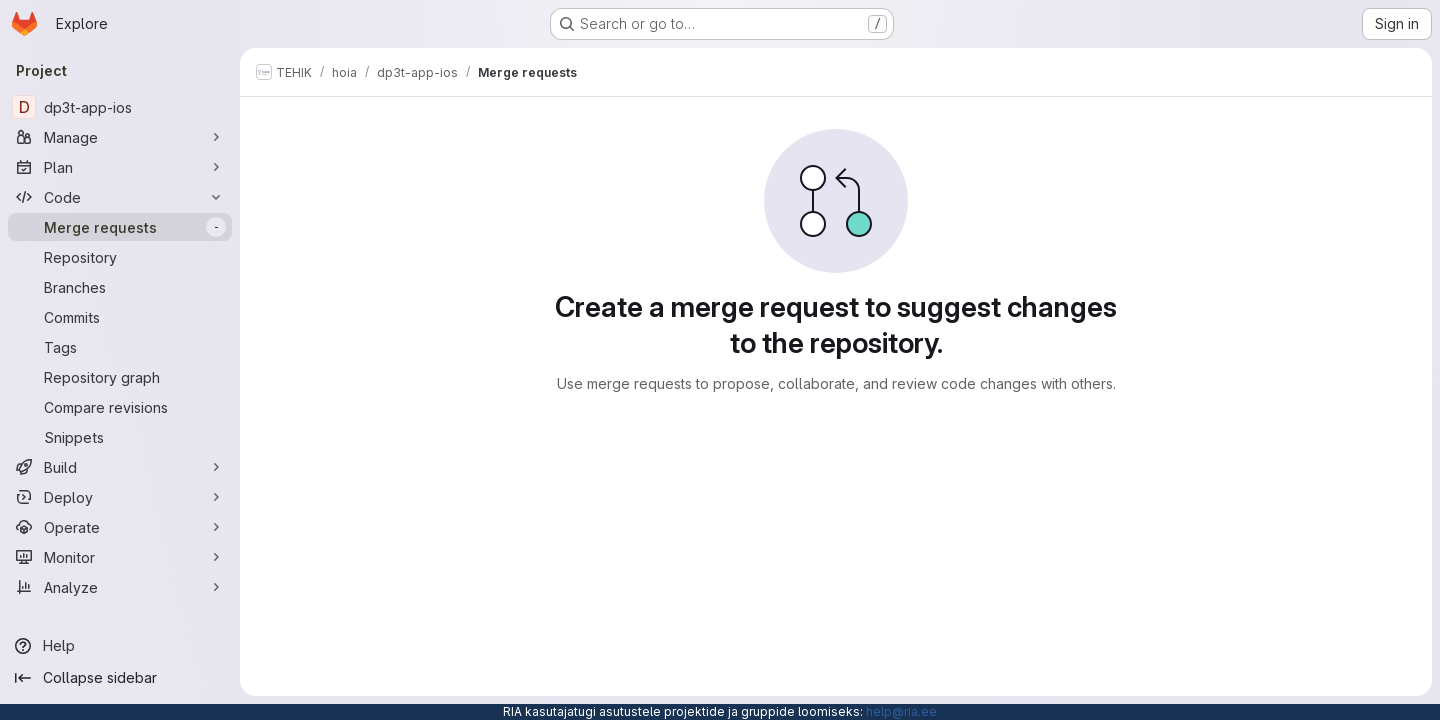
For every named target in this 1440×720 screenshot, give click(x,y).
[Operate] (120, 527)
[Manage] (120, 137)
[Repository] (120, 257)
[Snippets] (120, 437)
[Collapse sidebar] (120, 678)
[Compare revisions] (120, 407)
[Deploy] (120, 497)
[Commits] (120, 317)
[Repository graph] (120, 377)
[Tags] (120, 347)
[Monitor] (120, 557)
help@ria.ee (901, 711)
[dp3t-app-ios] (120, 107)
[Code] (120, 197)
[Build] (120, 467)
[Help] (120, 646)
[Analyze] (120, 587)
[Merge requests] (120, 227)
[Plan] (120, 167)
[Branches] (120, 287)
